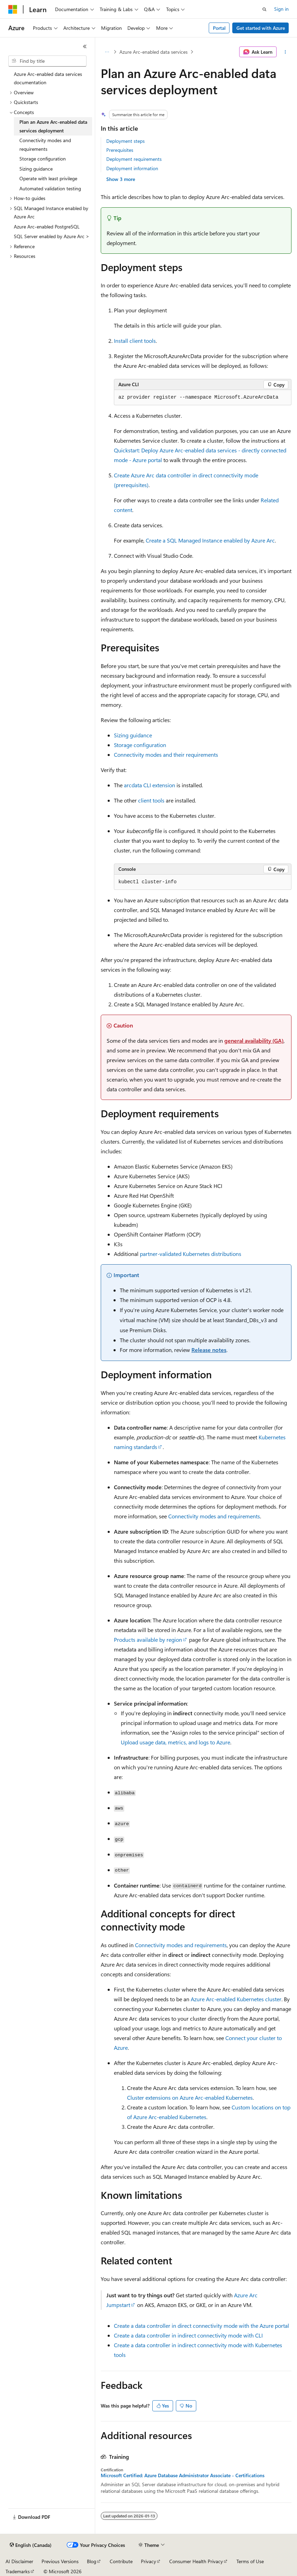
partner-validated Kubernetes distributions (190, 1253)
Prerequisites (119, 150)
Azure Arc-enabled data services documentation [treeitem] (48, 78)
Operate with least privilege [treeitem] (48, 178)
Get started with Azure (260, 28)
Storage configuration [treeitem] (42, 158)
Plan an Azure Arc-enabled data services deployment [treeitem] (53, 126)
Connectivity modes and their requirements (166, 754)
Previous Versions (60, 2561)
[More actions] (285, 52)
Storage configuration (140, 744)
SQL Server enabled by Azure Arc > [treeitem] (51, 236)
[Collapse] (85, 46)
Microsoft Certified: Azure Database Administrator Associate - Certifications (182, 2475)
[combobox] (47, 61)
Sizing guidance (133, 735)
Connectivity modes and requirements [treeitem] (45, 144)
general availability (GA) (254, 1040)
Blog (91, 2561)
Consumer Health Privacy (196, 2561)
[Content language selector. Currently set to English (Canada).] (31, 2545)
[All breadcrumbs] (107, 52)
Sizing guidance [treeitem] (36, 168)
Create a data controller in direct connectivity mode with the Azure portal (201, 2325)
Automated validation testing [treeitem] (50, 188)
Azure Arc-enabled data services (153, 52)
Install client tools (135, 340)
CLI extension (149, 785)
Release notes (208, 1349)
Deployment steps (125, 141)
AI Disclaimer (19, 2561)
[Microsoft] (12, 9)
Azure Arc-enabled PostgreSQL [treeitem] (47, 226)
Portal (219, 28)
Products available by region (148, 1639)
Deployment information (132, 168)
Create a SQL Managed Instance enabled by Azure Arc (210, 540)
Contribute (121, 2561)
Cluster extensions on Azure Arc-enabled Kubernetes (190, 2097)
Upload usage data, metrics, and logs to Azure (175, 1742)
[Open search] (264, 9)
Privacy (148, 2561)
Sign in (281, 9)
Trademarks (18, 2571)
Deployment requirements (134, 159)
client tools (151, 800)
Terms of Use (250, 2561)
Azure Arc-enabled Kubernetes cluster (236, 1999)
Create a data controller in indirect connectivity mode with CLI (188, 2335)
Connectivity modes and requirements (214, 1516)
